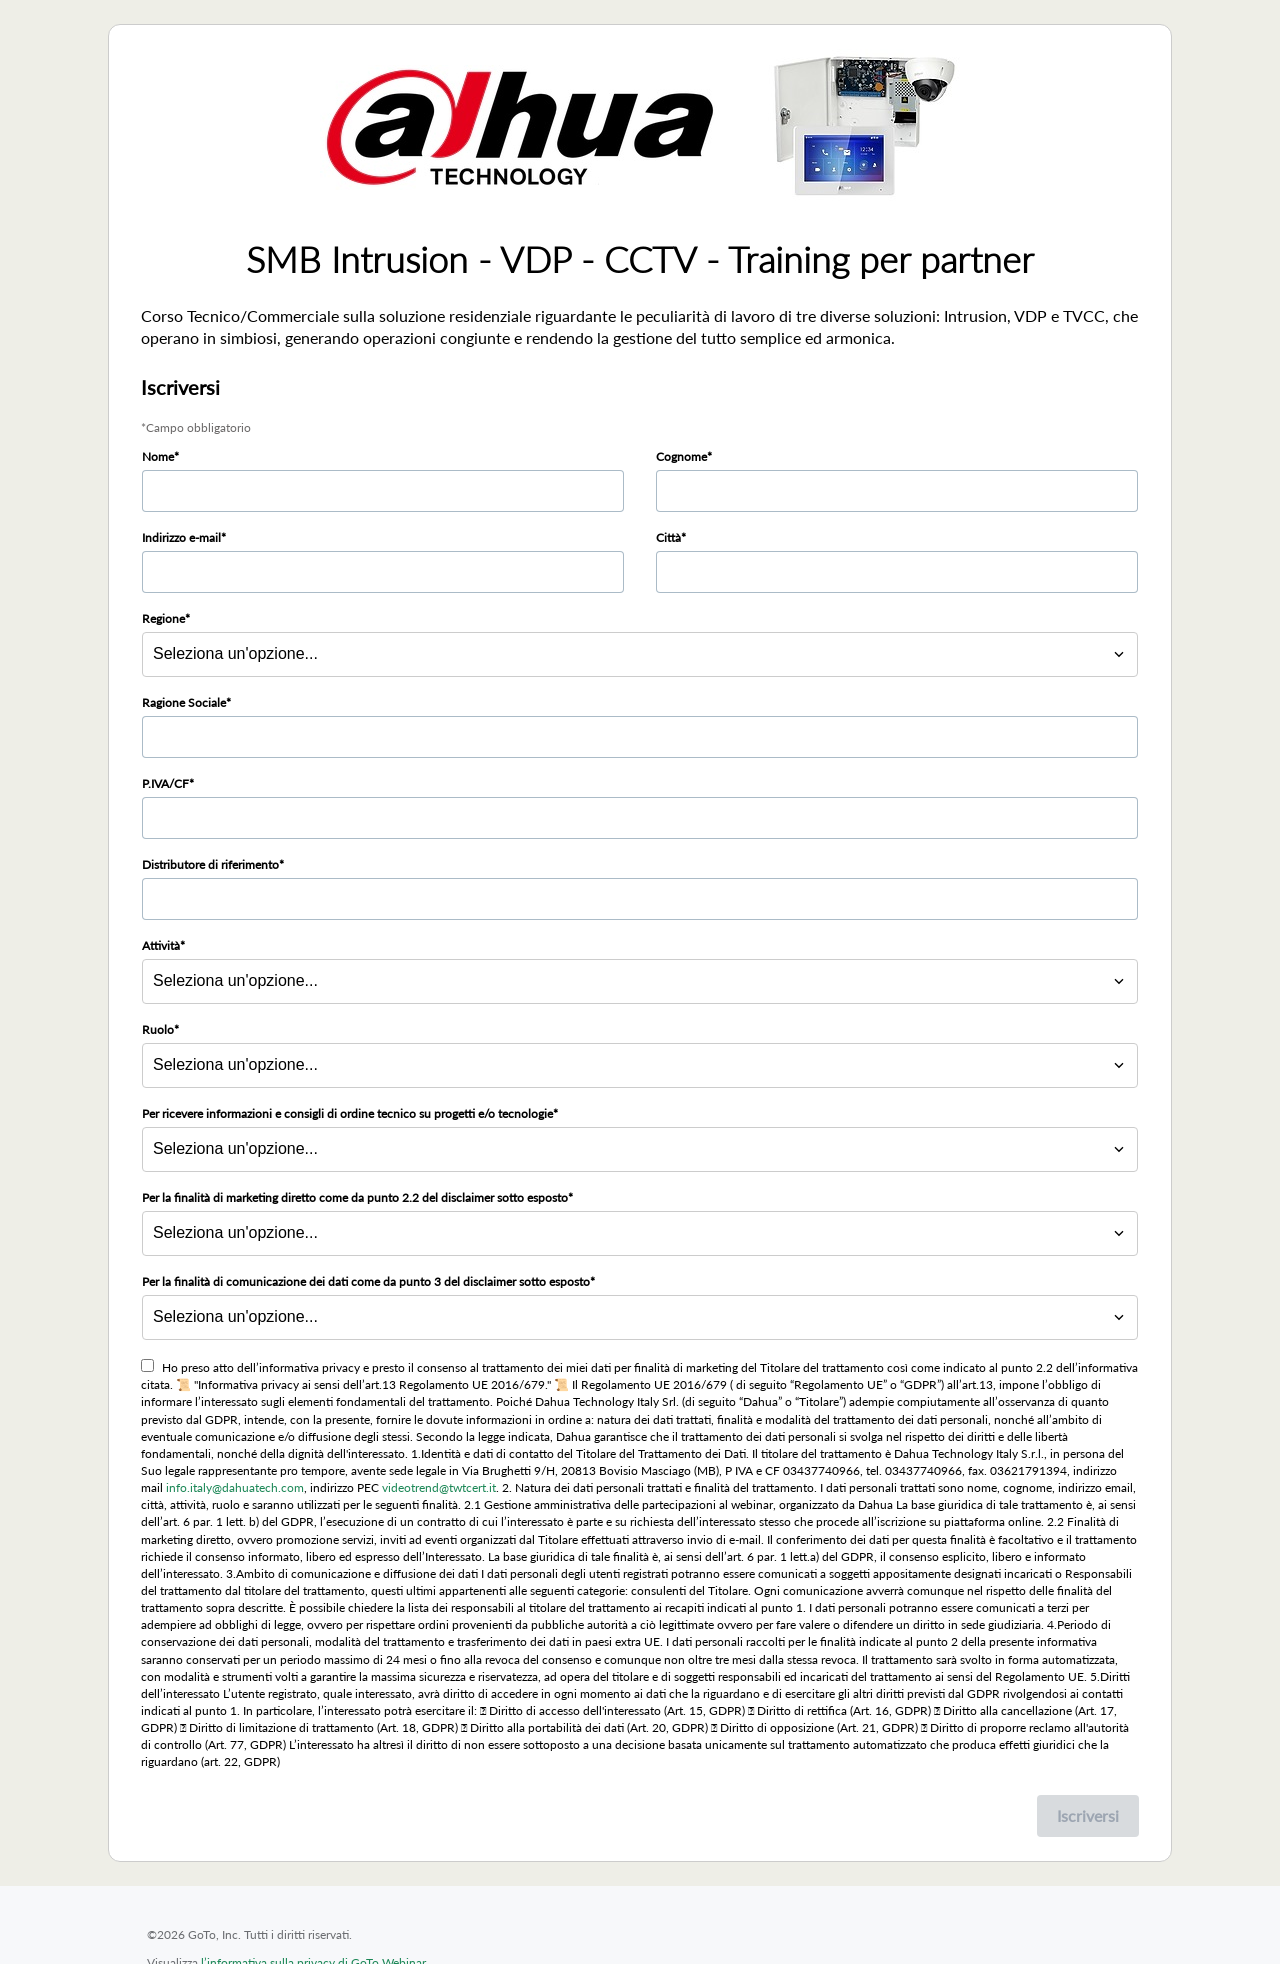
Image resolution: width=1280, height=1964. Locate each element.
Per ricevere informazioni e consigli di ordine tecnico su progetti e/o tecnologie (347, 1113)
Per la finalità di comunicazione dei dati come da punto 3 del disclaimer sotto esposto (366, 1281)
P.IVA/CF (165, 783)
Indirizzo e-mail (181, 537)
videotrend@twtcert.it (439, 1487)
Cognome (681, 456)
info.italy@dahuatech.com (235, 1487)
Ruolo (158, 1029)
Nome (158, 456)
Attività (161, 945)
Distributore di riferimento (210, 864)
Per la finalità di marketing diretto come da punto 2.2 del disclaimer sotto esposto (355, 1197)
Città (668, 537)
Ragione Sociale (184, 702)
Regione (163, 618)
